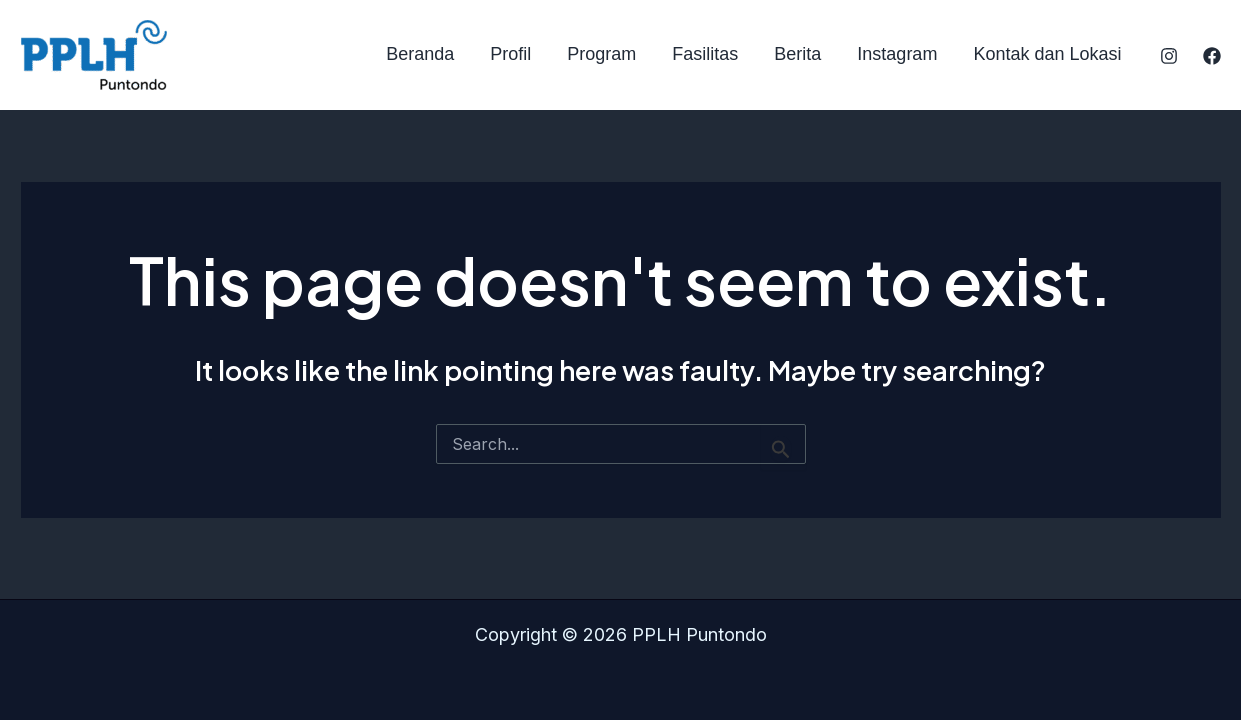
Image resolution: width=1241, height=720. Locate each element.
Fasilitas (705, 54)
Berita (797, 54)
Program (601, 54)
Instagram (897, 54)
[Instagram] (1169, 56)
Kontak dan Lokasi (1047, 54)
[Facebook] (1212, 56)
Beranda (420, 54)
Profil (510, 54)
